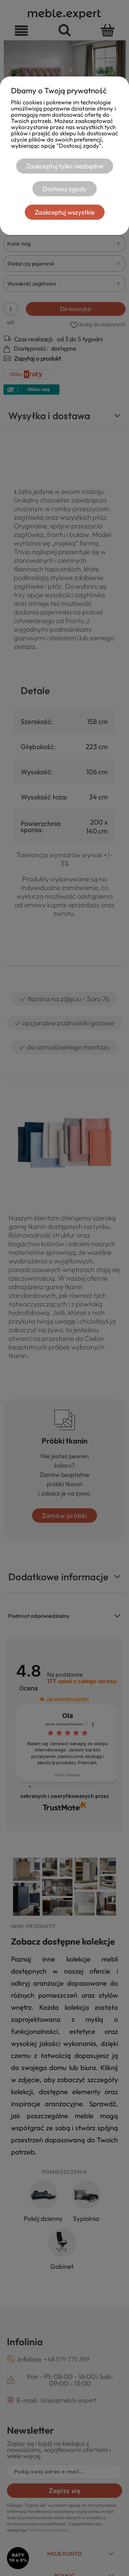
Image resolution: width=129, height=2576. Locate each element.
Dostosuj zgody (64, 189)
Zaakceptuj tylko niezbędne (64, 166)
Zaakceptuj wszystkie (65, 212)
